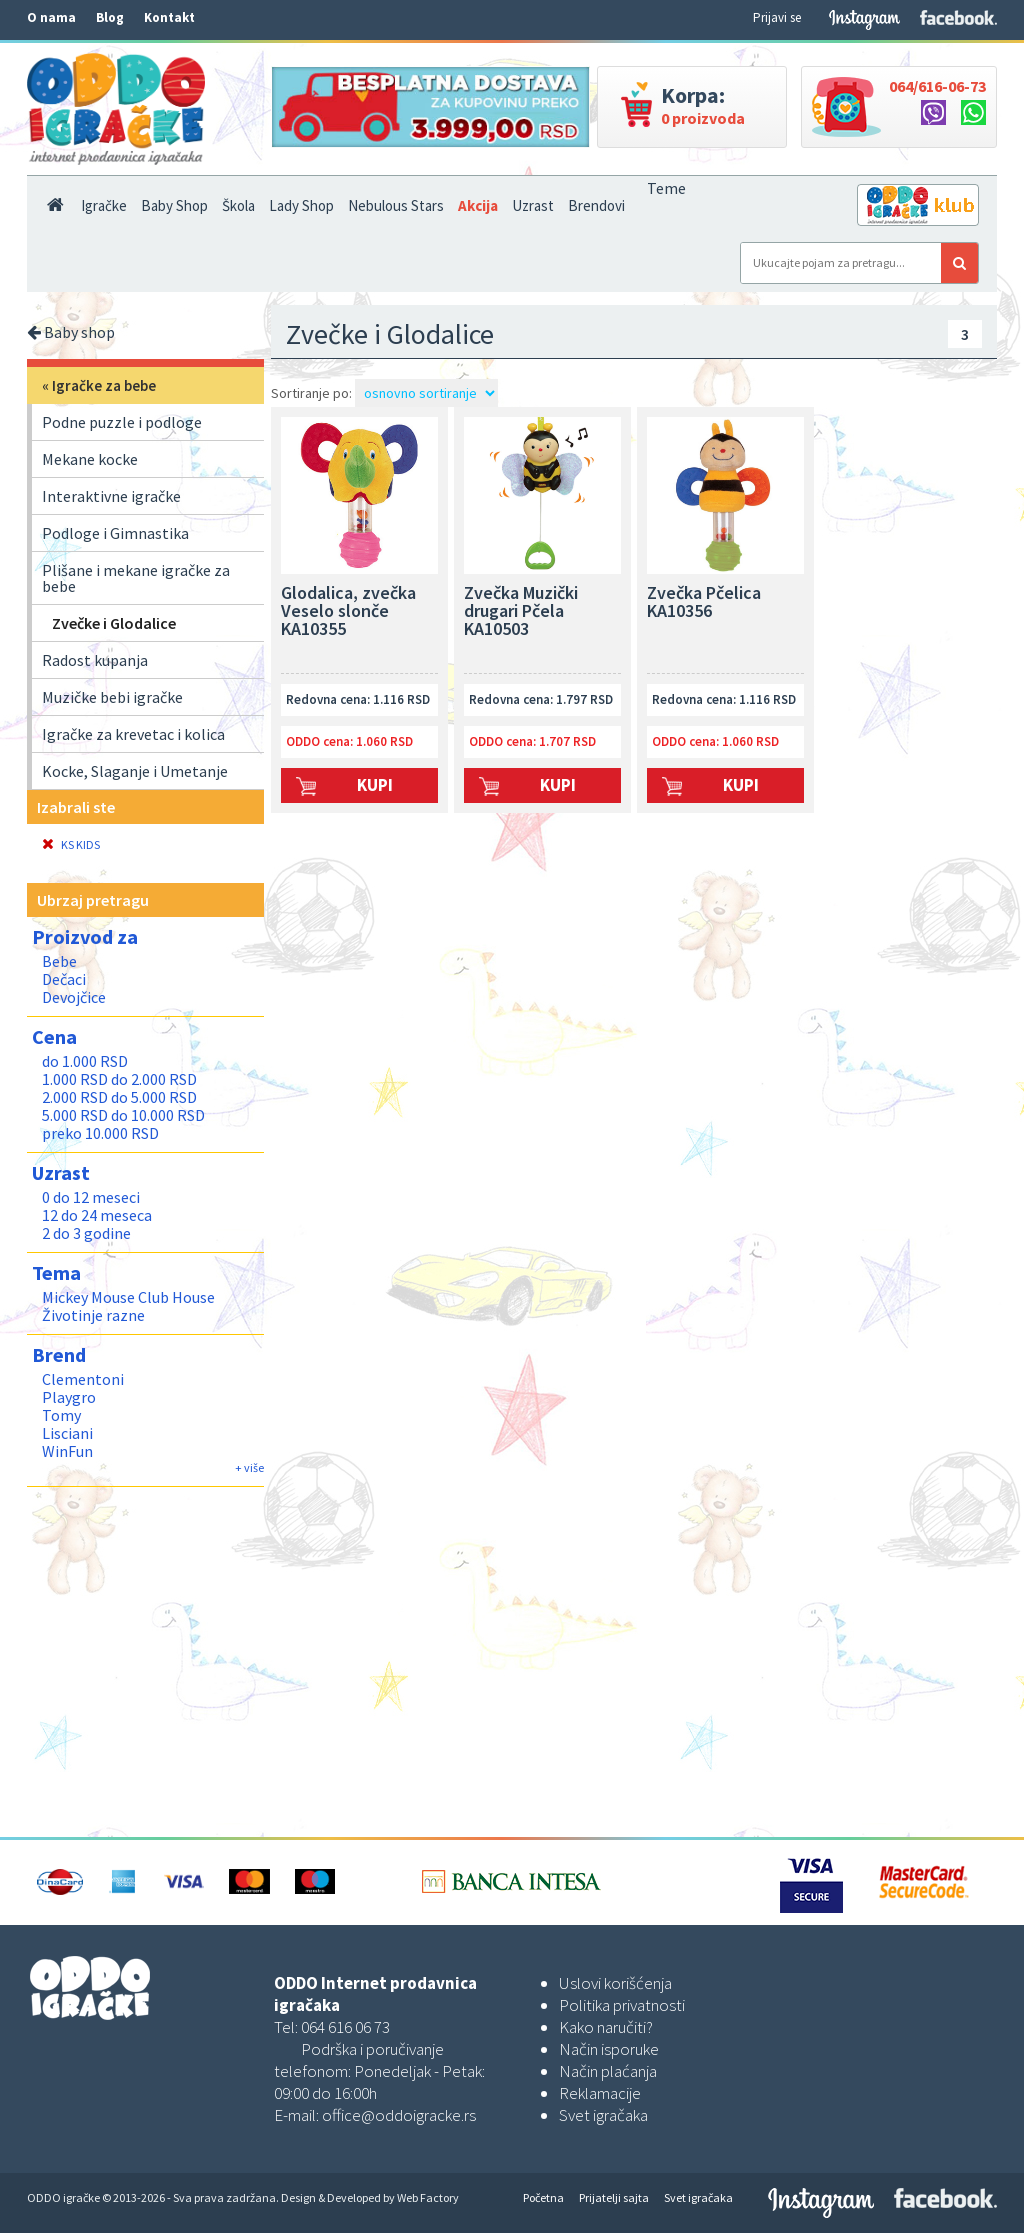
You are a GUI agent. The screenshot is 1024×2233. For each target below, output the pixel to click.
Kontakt (169, 17)
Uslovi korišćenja (615, 1983)
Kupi (375, 785)
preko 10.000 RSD (100, 1133)
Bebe (59, 961)
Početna (543, 2197)
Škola (238, 205)
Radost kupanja (95, 660)
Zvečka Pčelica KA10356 (704, 603)
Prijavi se (777, 17)
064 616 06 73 (345, 2027)
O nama (51, 17)
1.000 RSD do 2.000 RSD (119, 1079)
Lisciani (67, 1433)
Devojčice (74, 997)
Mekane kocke (90, 459)
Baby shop (71, 332)
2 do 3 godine (86, 1233)
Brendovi (596, 205)
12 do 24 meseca (97, 1215)
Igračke (104, 205)
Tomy (61, 1415)
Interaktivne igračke (111, 496)
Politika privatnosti (622, 2005)
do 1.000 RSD (85, 1061)
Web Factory (428, 2197)
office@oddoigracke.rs (399, 2115)
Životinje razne (93, 1315)
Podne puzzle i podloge (122, 422)
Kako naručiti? (606, 2027)
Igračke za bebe (104, 385)
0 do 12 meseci (91, 1197)
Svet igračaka (603, 2115)
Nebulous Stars (396, 205)
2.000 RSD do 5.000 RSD (119, 1097)
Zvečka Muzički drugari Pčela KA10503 (521, 612)
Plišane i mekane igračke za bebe (136, 578)
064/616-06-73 (937, 86)
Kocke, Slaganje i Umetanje (135, 771)
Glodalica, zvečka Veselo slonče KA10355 (348, 612)
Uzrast (533, 205)
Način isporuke (609, 2049)
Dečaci (64, 979)
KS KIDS (71, 844)
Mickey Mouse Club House (128, 1297)
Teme (666, 188)
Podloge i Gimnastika (115, 533)
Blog (110, 17)
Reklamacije (600, 2093)
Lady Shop (301, 205)
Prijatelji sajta (614, 2197)
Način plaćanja (608, 2071)
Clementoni (83, 1379)
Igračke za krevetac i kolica (133, 734)
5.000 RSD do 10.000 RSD (123, 1115)
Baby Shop (174, 205)
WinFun (67, 1451)
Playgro (69, 1397)
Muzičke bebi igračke (112, 697)
